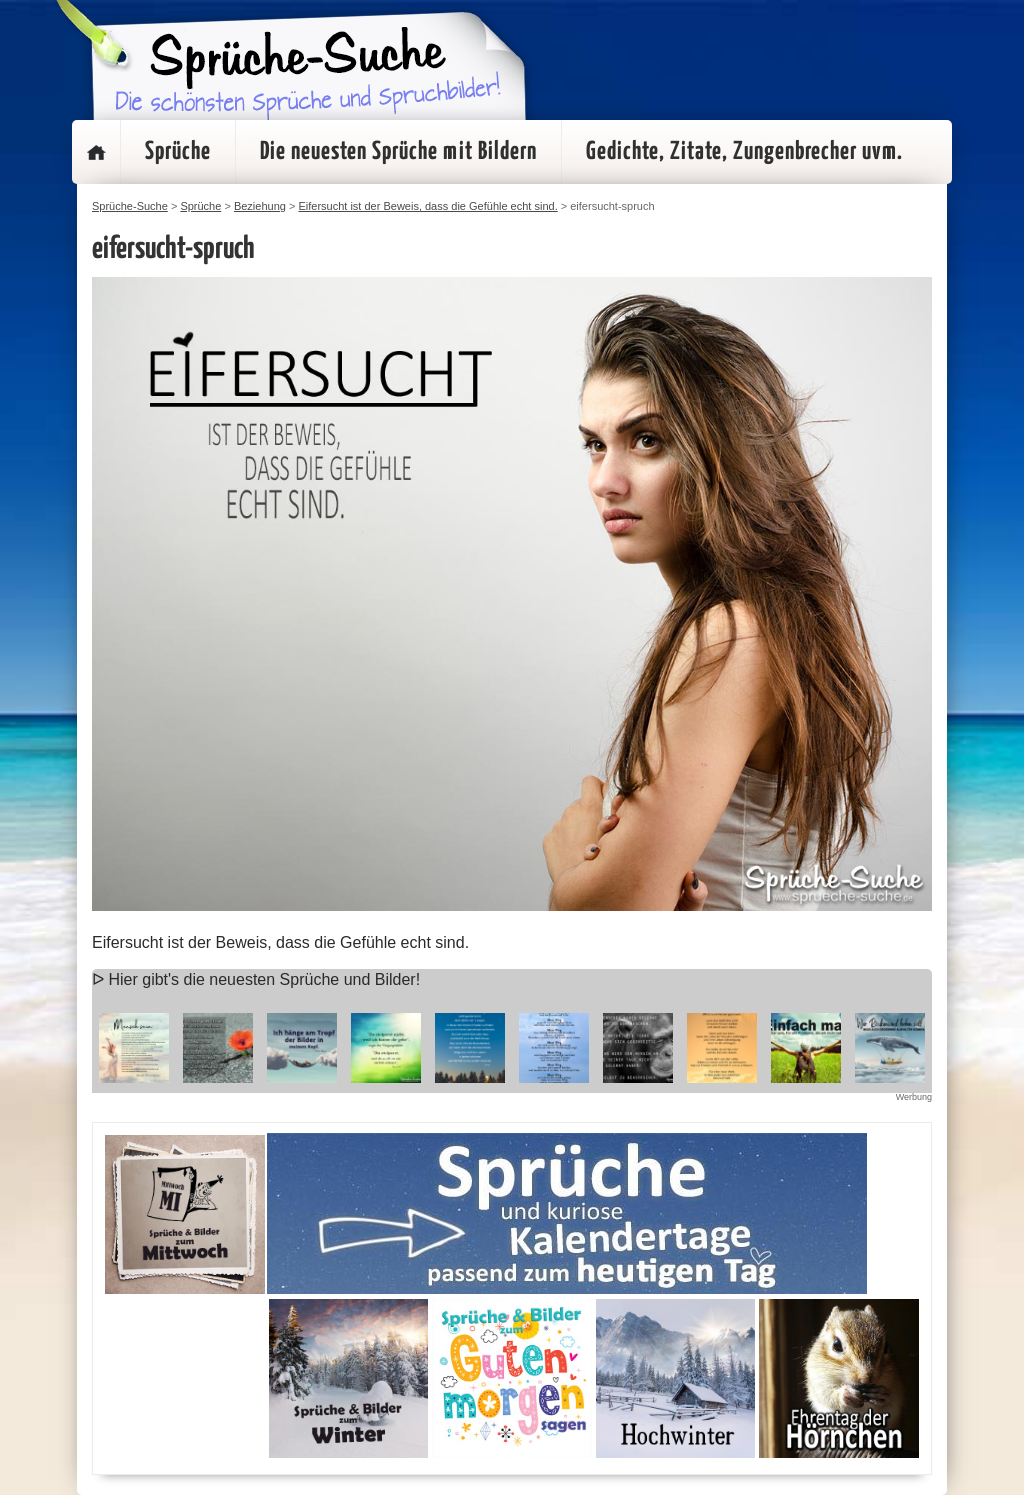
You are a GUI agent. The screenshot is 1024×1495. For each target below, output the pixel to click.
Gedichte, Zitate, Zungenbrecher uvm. (744, 152)
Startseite (96, 152)
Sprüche (178, 152)
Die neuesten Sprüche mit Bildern (398, 152)
